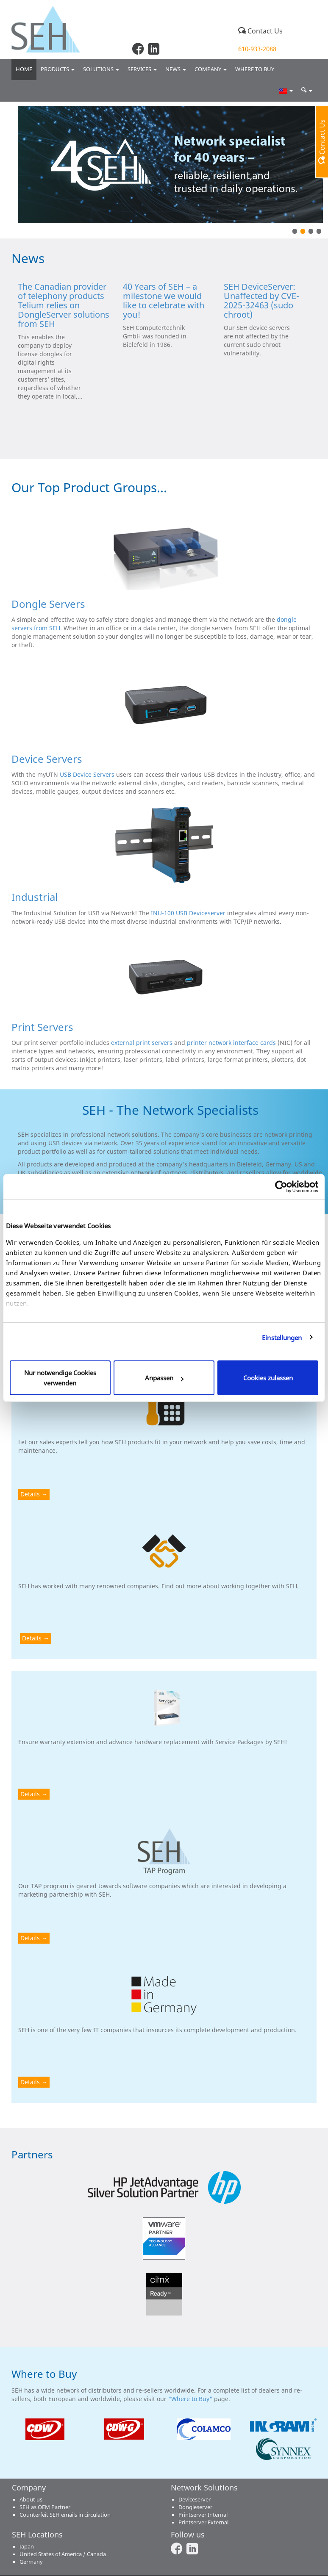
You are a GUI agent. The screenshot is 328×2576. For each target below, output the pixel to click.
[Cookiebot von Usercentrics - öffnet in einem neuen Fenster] (281, 1186)
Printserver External (203, 2522)
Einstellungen (282, 1337)
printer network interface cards (231, 1043)
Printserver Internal (203, 2514)
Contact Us (260, 31)
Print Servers (42, 1027)
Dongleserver (195, 2507)
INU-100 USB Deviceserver (188, 913)
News (175, 69)
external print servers (141, 1043)
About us (30, 2499)
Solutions (101, 69)
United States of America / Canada (62, 2554)
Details (30, 1494)
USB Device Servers (87, 774)
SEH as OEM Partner (44, 2507)
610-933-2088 (257, 48)
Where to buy (254, 69)
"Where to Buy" (191, 2399)
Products (58, 69)
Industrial (34, 897)
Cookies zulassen (268, 1378)
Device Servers (46, 759)
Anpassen (164, 1378)
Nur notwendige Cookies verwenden (60, 1377)
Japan (26, 2546)
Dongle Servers (48, 604)
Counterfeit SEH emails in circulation (65, 2514)
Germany (31, 2561)
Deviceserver (194, 2499)
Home (24, 69)
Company (211, 69)
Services (142, 69)
